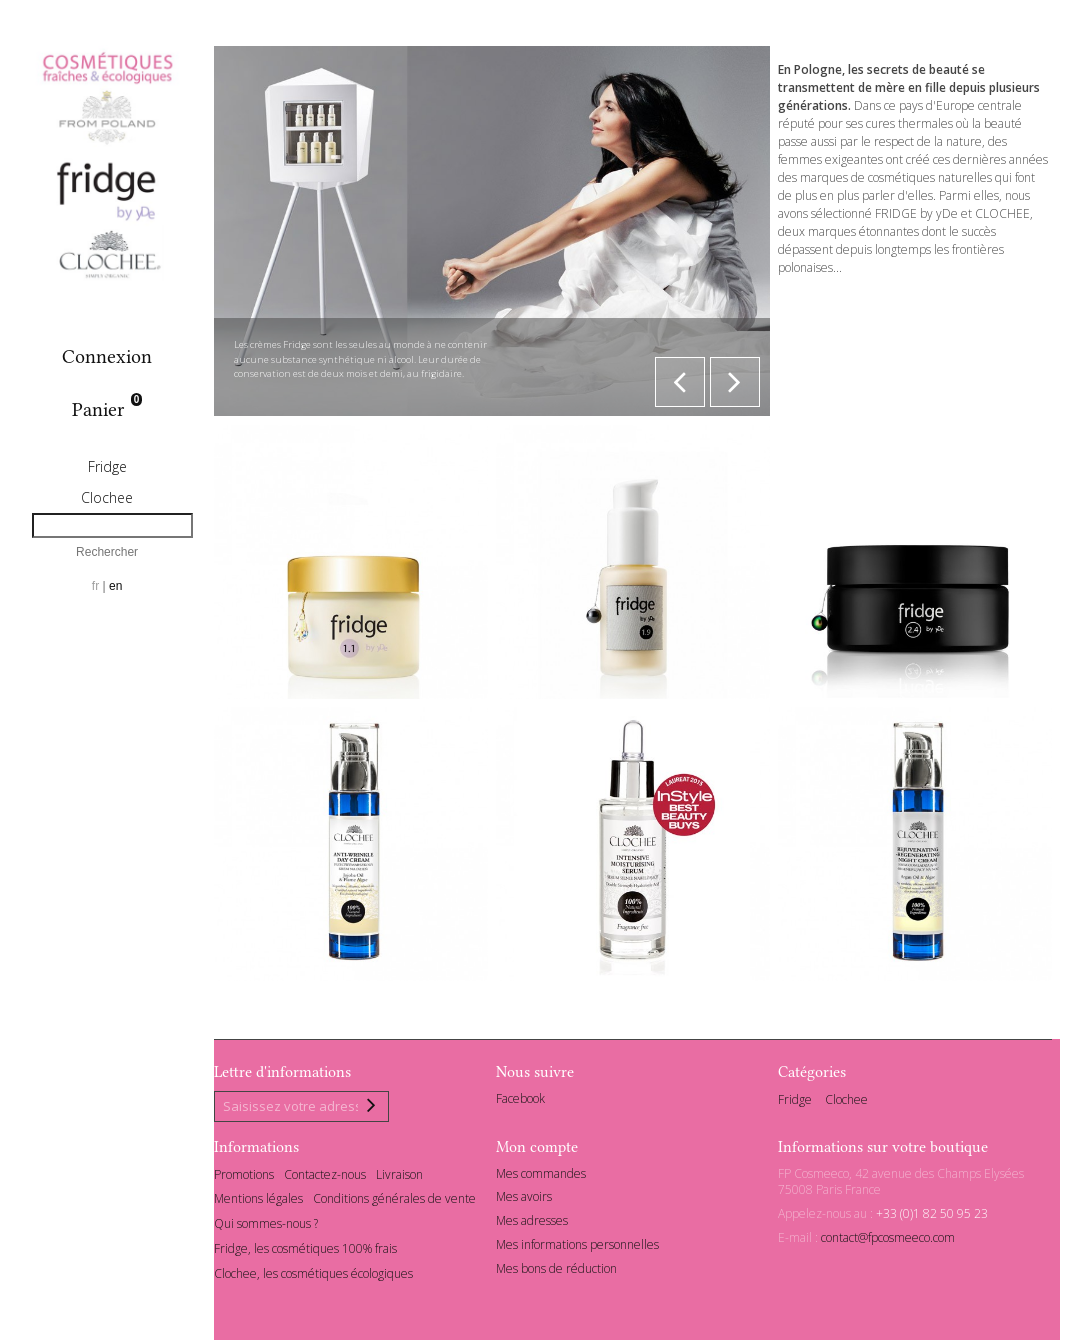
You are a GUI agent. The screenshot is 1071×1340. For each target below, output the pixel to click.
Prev (680, 382)
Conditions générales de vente (394, 1202)
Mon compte (537, 1150)
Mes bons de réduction (556, 1271)
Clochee (107, 497)
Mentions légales (258, 1202)
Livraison (399, 1177)
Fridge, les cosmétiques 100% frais (305, 1251)
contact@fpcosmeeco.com (888, 1240)
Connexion (107, 356)
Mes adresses (532, 1224)
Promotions (244, 1177)
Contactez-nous (325, 1177)
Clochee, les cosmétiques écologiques (313, 1276)
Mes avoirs (524, 1200)
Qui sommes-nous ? (266, 1227)
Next (735, 382)
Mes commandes (541, 1176)
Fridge (107, 466)
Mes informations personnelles (577, 1247)
